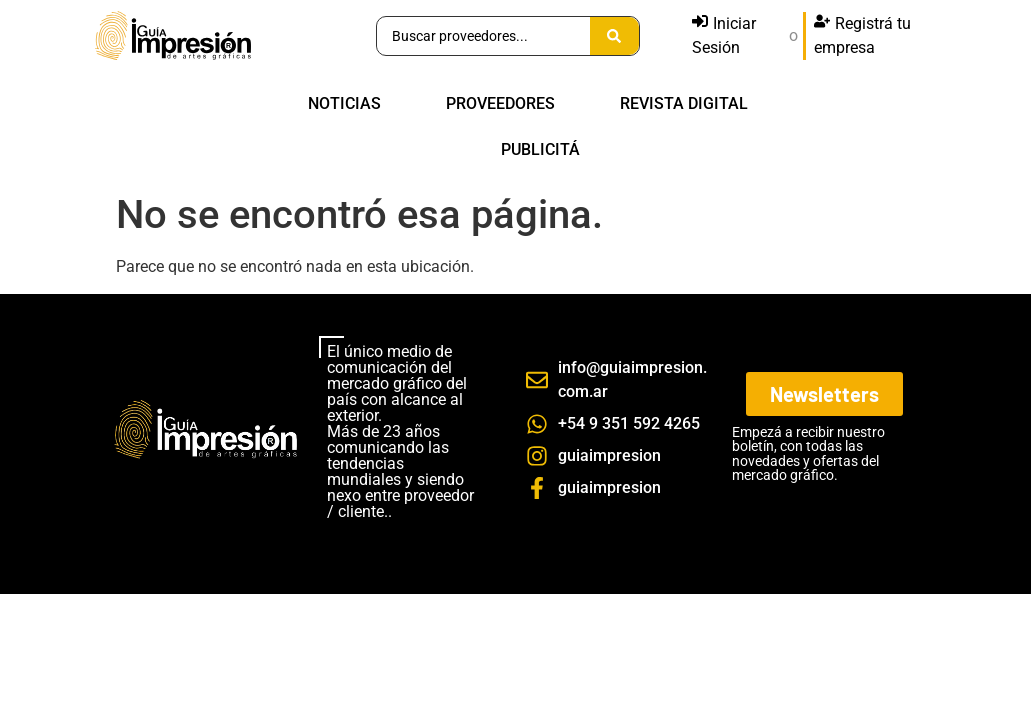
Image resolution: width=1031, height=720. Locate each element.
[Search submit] (614, 36)
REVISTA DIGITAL (684, 103)
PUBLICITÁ (540, 149)
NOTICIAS (344, 103)
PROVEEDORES (500, 103)
